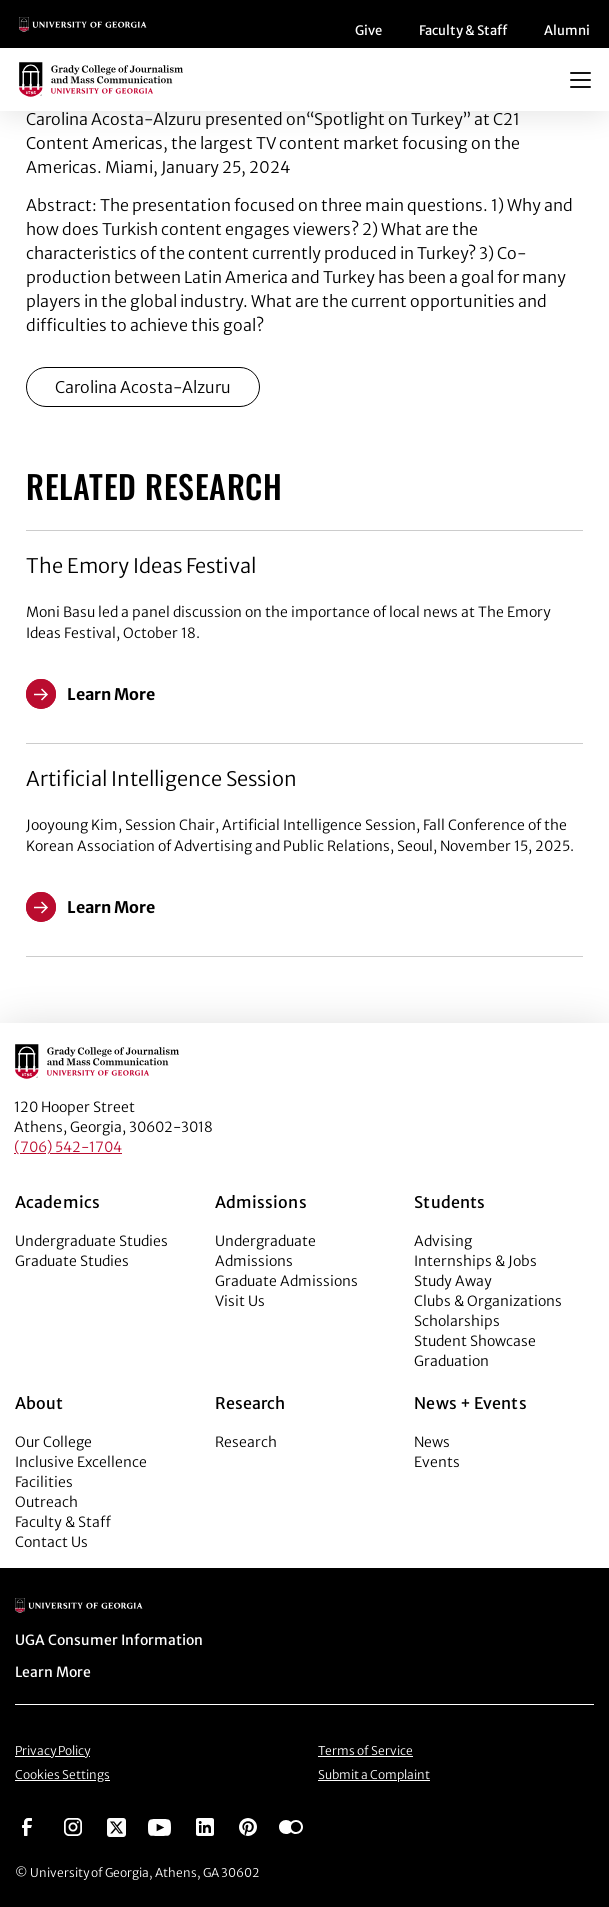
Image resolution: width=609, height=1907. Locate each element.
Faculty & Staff (463, 30)
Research (246, 1442)
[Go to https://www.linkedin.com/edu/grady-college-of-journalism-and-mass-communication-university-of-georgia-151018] (205, 1826)
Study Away (453, 1281)
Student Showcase (475, 1341)
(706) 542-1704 (68, 1147)
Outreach (46, 1502)
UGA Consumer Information (109, 1640)
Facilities (44, 1482)
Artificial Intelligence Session (161, 778)
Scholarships (457, 1321)
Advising (443, 1241)
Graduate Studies (72, 1261)
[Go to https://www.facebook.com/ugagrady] (27, 1826)
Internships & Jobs (475, 1261)
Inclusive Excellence (81, 1462)
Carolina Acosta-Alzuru (143, 387)
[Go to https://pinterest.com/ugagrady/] (248, 1826)
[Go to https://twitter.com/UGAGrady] (116, 1826)
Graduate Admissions (286, 1281)
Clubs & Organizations (488, 1301)
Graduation (451, 1361)
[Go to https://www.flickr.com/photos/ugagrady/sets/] (291, 1826)
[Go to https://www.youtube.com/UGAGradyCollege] (159, 1826)
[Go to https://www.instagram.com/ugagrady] (73, 1826)
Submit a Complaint (374, 1774)
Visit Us (240, 1301)
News (432, 1442)
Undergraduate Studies (91, 1241)
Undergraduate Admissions (265, 1251)
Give (368, 30)
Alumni (567, 30)
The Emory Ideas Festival (141, 565)
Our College (53, 1442)
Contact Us (51, 1542)
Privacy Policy (52, 1750)
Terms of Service (365, 1750)
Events (437, 1462)
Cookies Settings (62, 1774)
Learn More (53, 1672)
